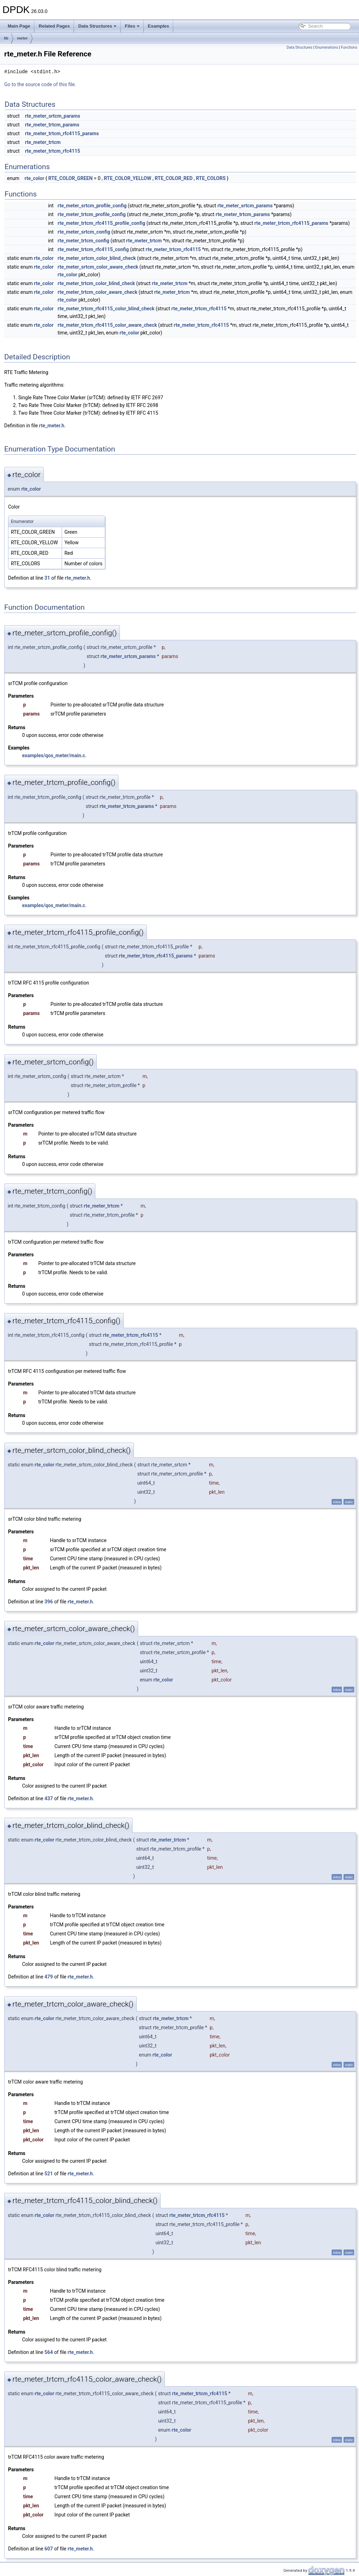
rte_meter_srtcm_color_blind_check (96, 258)
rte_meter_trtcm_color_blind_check (96, 283)
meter (22, 38)
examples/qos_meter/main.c (53, 755)
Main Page (19, 26)
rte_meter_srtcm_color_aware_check (97, 267)
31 (47, 578)
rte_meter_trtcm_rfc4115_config (93, 249)
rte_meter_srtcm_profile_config (92, 205)
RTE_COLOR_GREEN (70, 178)
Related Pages (54, 26)
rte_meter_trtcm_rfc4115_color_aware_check (107, 325)
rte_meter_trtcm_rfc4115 (52, 151)
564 (49, 2352)
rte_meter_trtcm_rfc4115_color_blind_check (106, 308)
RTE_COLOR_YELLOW (127, 178)
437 (49, 1798)
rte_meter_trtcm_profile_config (91, 214)
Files (132, 26)
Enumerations (326, 47)
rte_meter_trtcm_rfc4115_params (62, 133)
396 (49, 1601)
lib (6, 38)
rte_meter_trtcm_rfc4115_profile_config (101, 223)
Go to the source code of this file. (40, 84)
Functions (349, 47)
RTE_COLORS (211, 178)
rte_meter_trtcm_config (83, 240)
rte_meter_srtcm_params (52, 116)
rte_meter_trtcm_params (52, 124)
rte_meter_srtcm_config (83, 232)
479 (49, 1977)
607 (49, 2548)
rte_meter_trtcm (43, 142)
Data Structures (97, 26)
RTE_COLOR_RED (173, 178)
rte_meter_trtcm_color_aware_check (97, 292)
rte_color (34, 178)
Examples (158, 26)
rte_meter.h (51, 425)
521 (49, 2173)
